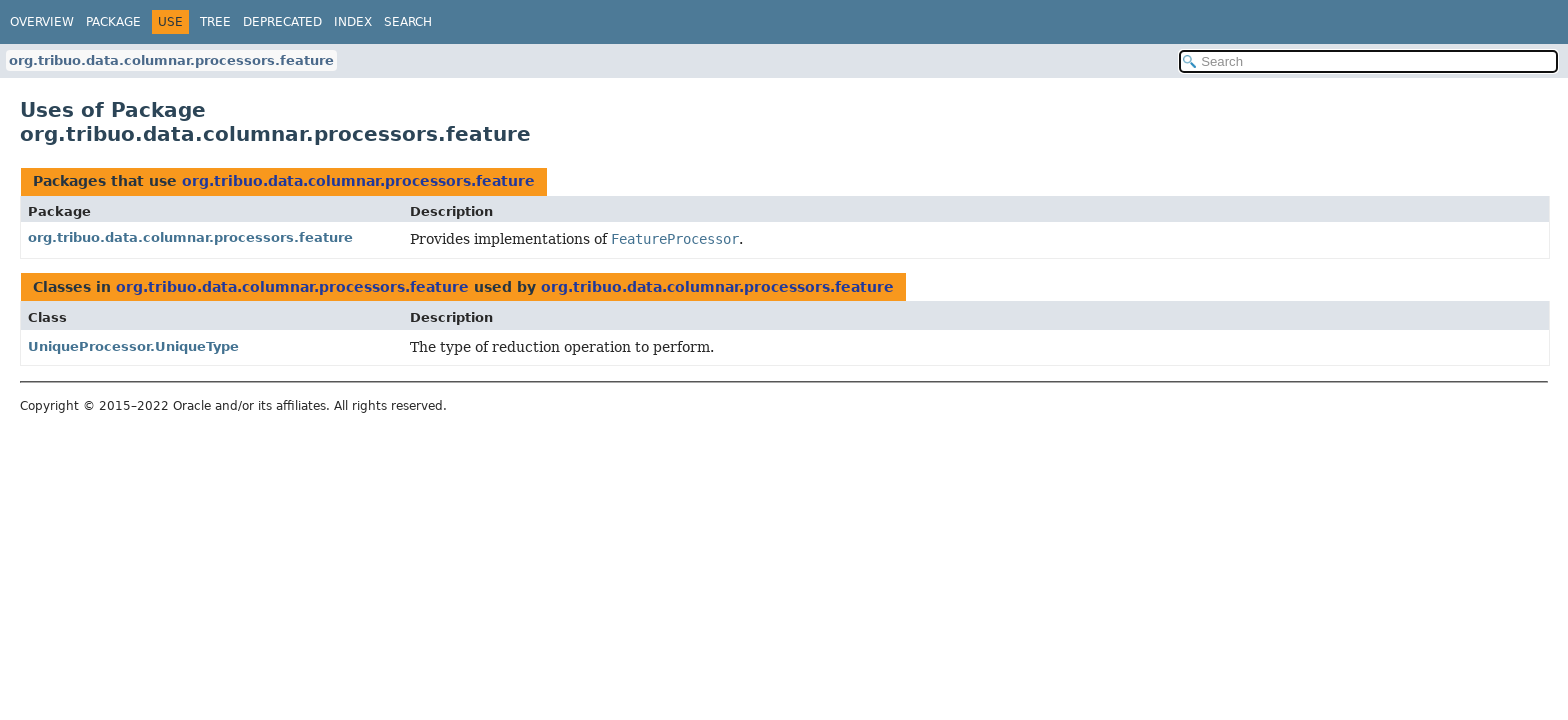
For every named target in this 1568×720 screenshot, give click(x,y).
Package (113, 22)
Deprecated (282, 22)
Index (353, 22)
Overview (42, 22)
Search (408, 22)
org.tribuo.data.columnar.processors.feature (171, 60)
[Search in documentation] (1368, 61)
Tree (215, 22)
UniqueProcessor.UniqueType (133, 346)
